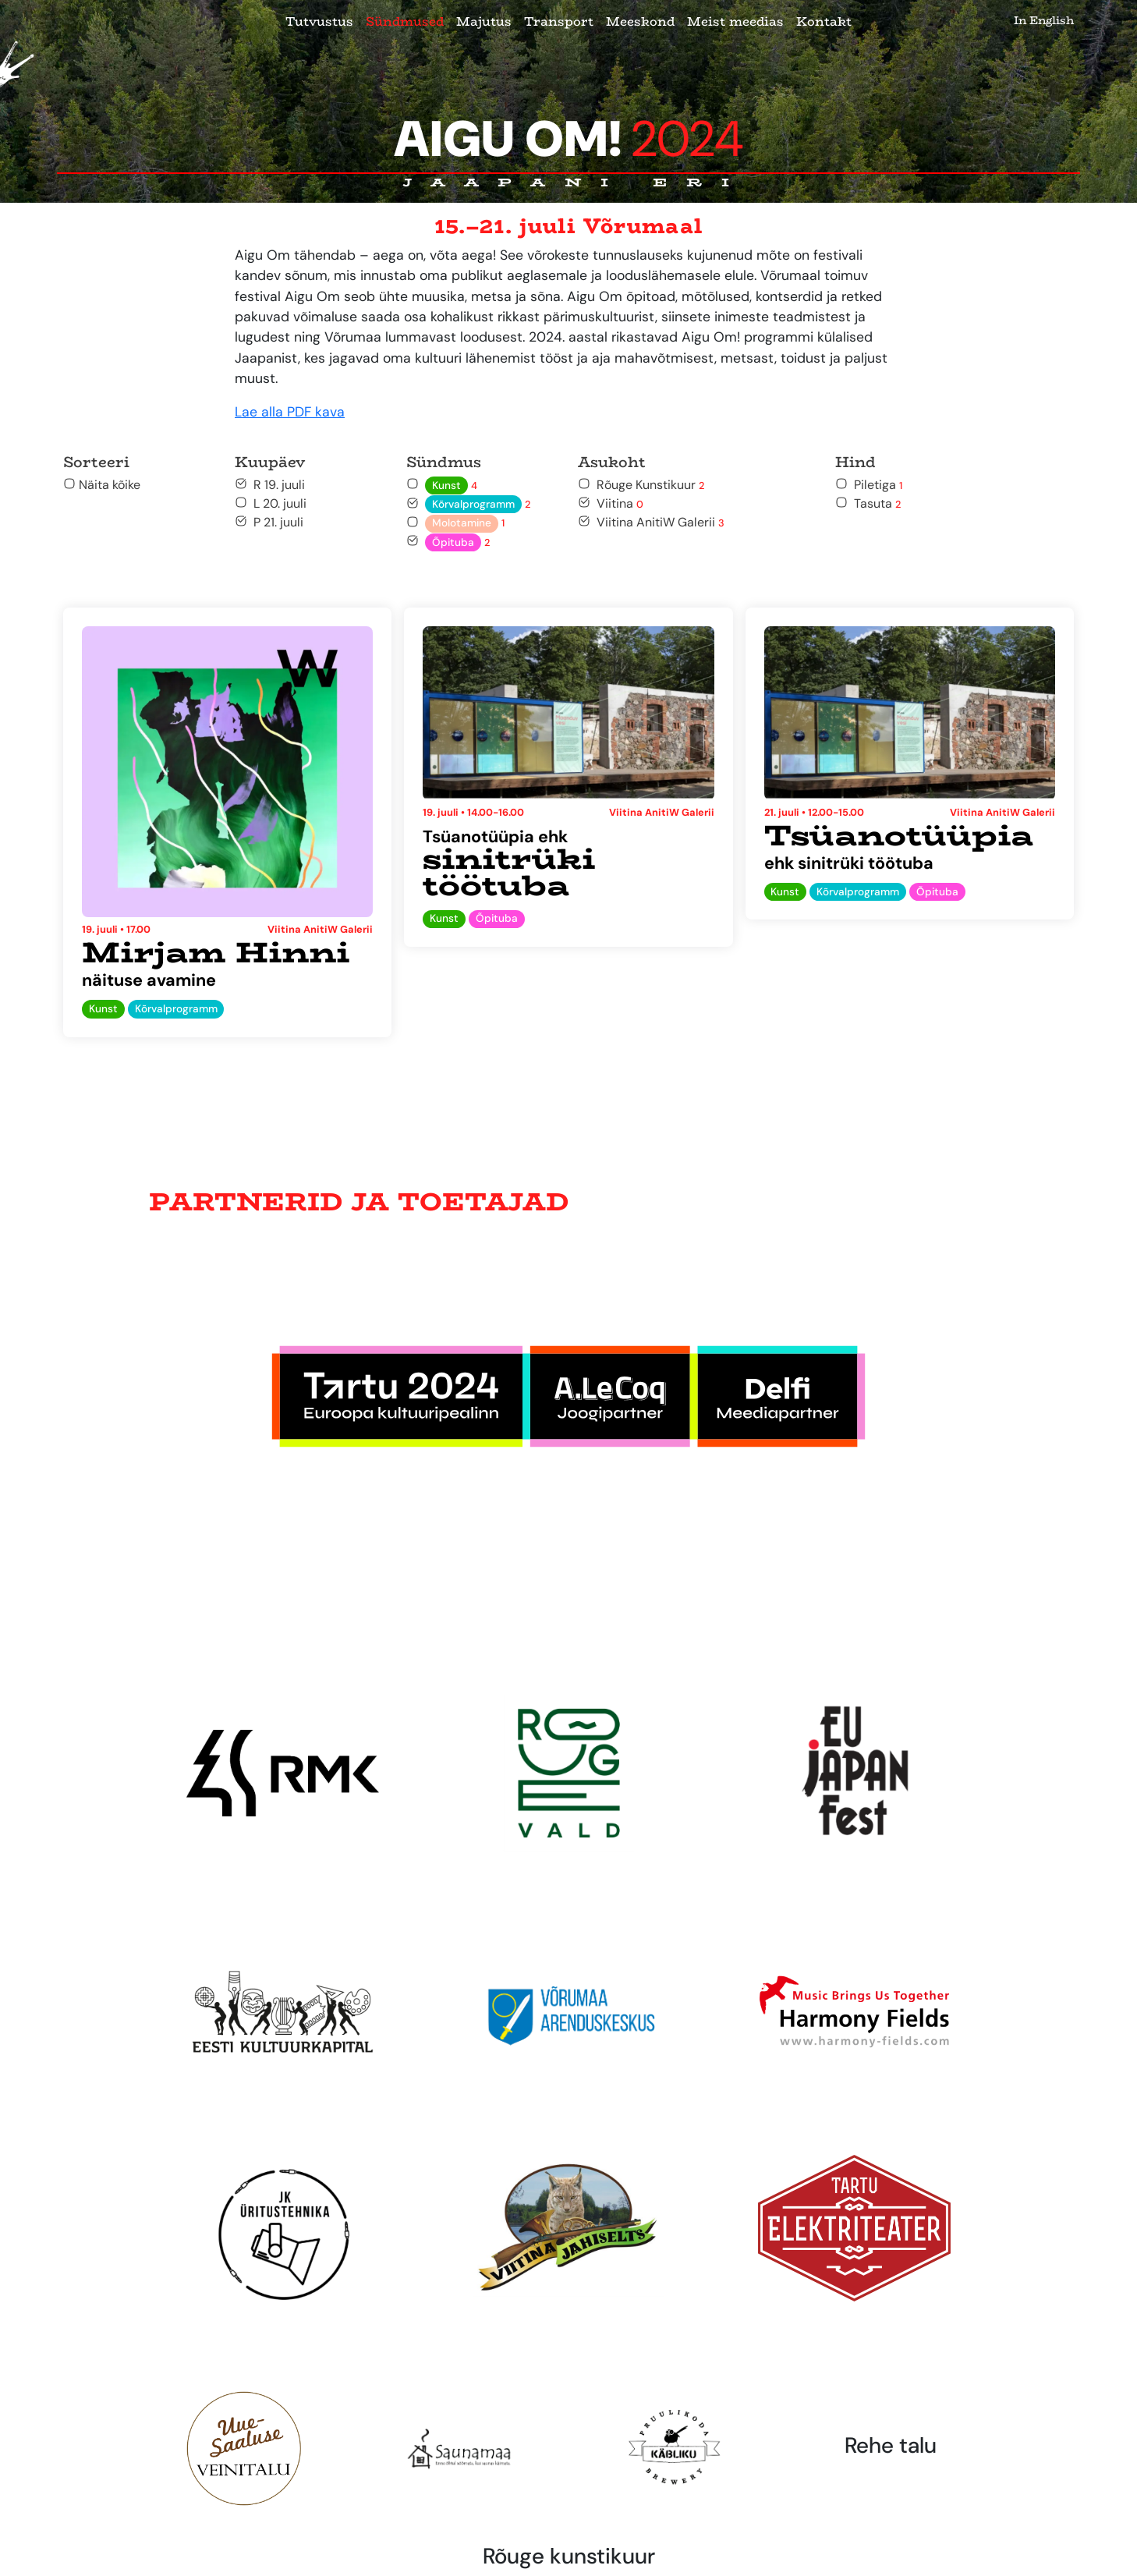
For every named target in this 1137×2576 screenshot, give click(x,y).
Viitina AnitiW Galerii (651, 522)
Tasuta (868, 503)
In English (1044, 20)
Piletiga (868, 485)
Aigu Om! (569, 139)
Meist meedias (735, 21)
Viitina (610, 503)
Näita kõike (101, 485)
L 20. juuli (270, 503)
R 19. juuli (270, 485)
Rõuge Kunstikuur (641, 485)
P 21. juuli (269, 522)
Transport (558, 21)
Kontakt (824, 21)
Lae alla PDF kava (290, 411)
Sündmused (405, 21)
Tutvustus (319, 21)
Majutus (484, 21)
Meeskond (640, 21)
